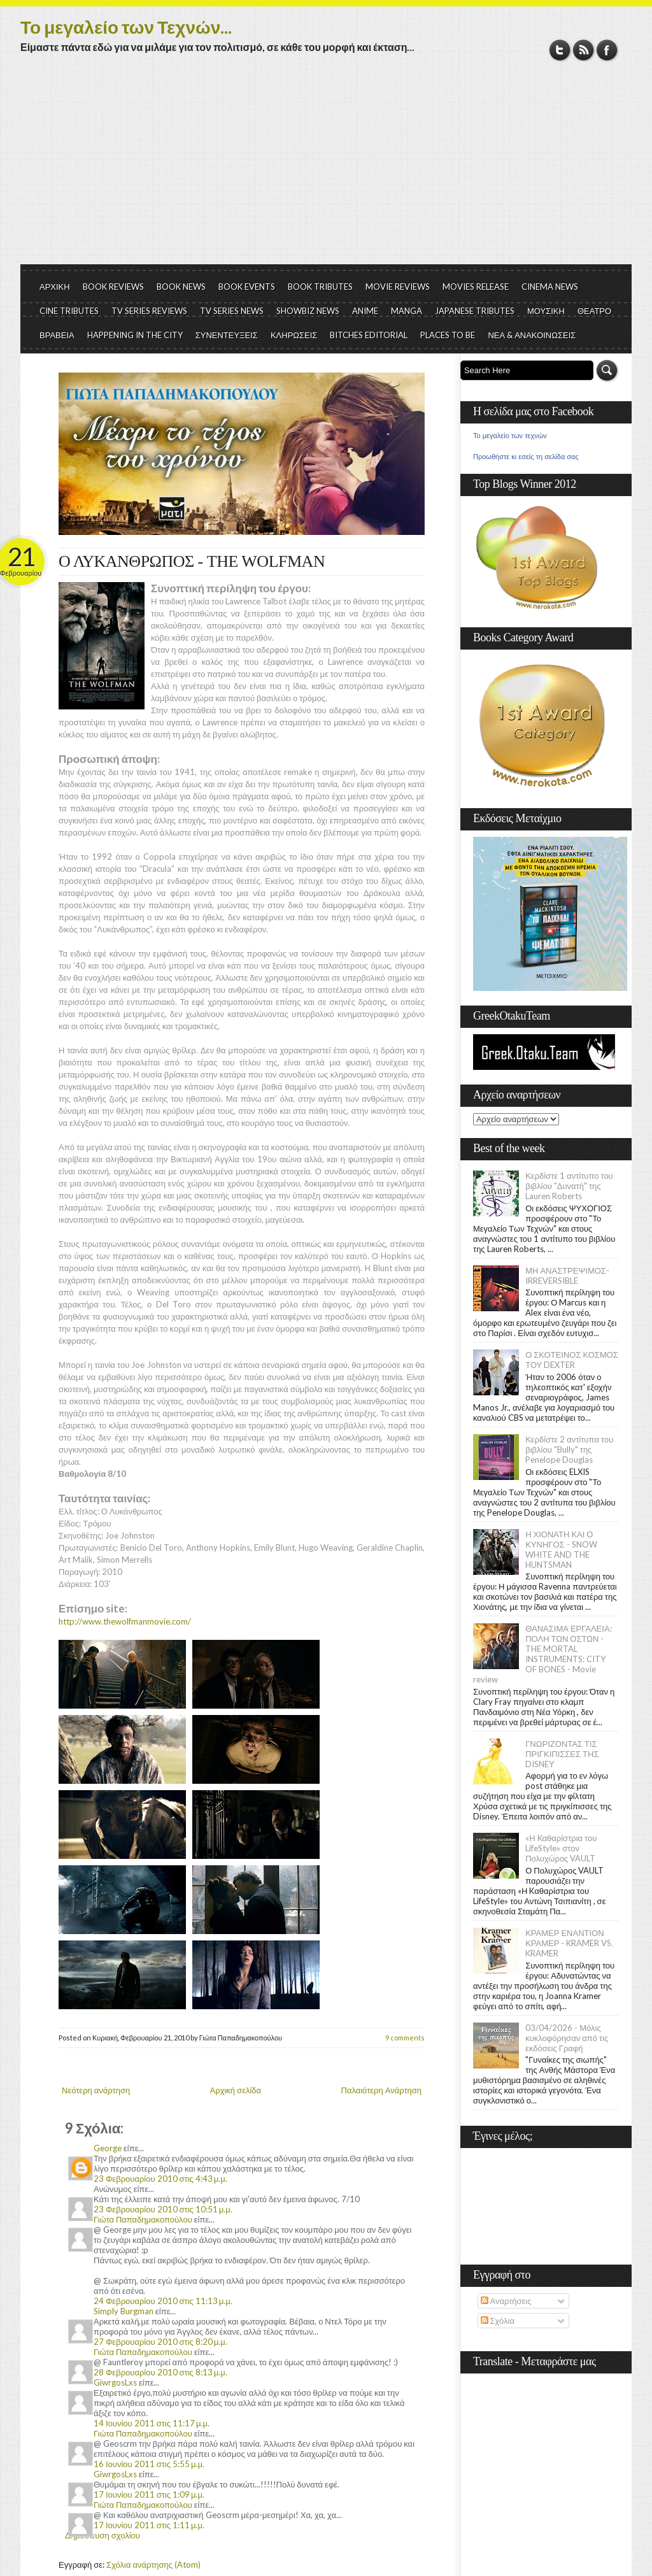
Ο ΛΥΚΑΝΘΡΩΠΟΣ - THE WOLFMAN (192, 561)
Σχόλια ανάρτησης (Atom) (153, 2564)
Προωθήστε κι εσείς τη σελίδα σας (526, 456)
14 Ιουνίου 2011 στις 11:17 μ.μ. (151, 2423)
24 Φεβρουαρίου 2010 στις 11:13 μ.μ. (163, 2301)
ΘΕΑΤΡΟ (594, 311)
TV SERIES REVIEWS (149, 311)
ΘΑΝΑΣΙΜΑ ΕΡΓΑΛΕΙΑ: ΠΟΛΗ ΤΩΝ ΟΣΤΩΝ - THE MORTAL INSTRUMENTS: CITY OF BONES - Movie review (542, 1653)
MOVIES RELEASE (476, 286)
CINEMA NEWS (549, 286)
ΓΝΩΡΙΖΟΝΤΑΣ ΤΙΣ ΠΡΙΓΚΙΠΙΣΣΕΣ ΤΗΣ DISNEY (562, 1754)
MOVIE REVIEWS (397, 286)
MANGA (406, 311)
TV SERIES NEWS (232, 311)
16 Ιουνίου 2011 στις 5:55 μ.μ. (149, 2464)
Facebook (607, 50)
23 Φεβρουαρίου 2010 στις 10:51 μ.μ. (163, 2209)
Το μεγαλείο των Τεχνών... (126, 27)
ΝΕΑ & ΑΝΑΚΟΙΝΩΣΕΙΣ (532, 335)
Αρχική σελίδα (235, 2090)
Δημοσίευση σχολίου (102, 2535)
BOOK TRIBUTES (320, 286)
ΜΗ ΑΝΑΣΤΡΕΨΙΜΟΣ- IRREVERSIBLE (567, 1275)
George (108, 2148)
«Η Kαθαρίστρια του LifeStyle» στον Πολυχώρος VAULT (561, 1848)
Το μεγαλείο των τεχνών (510, 435)
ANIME (365, 311)
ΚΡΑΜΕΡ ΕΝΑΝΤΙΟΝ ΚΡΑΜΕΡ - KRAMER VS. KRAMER (569, 1943)
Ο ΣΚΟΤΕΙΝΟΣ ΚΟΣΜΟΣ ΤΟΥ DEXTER (571, 1359)
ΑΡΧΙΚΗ (54, 286)
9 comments (405, 2037)
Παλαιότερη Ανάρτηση (381, 2090)
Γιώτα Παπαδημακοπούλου (143, 2219)
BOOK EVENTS (246, 286)
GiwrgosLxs (115, 2382)
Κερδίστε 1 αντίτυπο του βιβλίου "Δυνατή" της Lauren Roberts (569, 1186)
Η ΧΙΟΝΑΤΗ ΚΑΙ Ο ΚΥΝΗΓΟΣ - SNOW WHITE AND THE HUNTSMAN (561, 1549)
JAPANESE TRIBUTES (474, 311)
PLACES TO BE (447, 335)
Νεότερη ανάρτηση (96, 2090)
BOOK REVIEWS (113, 286)
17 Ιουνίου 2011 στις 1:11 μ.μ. (149, 2525)
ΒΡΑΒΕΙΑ (56, 335)
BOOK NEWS (181, 286)
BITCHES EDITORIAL (369, 335)
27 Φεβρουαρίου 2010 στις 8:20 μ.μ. (160, 2342)
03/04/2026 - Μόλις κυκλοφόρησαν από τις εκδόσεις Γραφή (566, 2038)
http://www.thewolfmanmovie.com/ (125, 1621)
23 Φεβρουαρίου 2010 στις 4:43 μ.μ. (160, 2179)
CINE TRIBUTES (69, 311)
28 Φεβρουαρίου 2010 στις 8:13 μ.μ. (160, 2372)
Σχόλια (497, 2321)
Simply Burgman (123, 2311)
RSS (583, 50)
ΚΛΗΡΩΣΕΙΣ (294, 335)
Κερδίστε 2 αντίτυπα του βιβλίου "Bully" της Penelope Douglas (569, 1449)
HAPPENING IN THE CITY (135, 335)
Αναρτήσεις (506, 2301)
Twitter (560, 50)
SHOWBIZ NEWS (307, 311)
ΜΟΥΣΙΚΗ (546, 311)
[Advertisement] (326, 169)
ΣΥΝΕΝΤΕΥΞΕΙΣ (226, 335)
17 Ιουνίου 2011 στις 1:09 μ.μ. (149, 2494)
